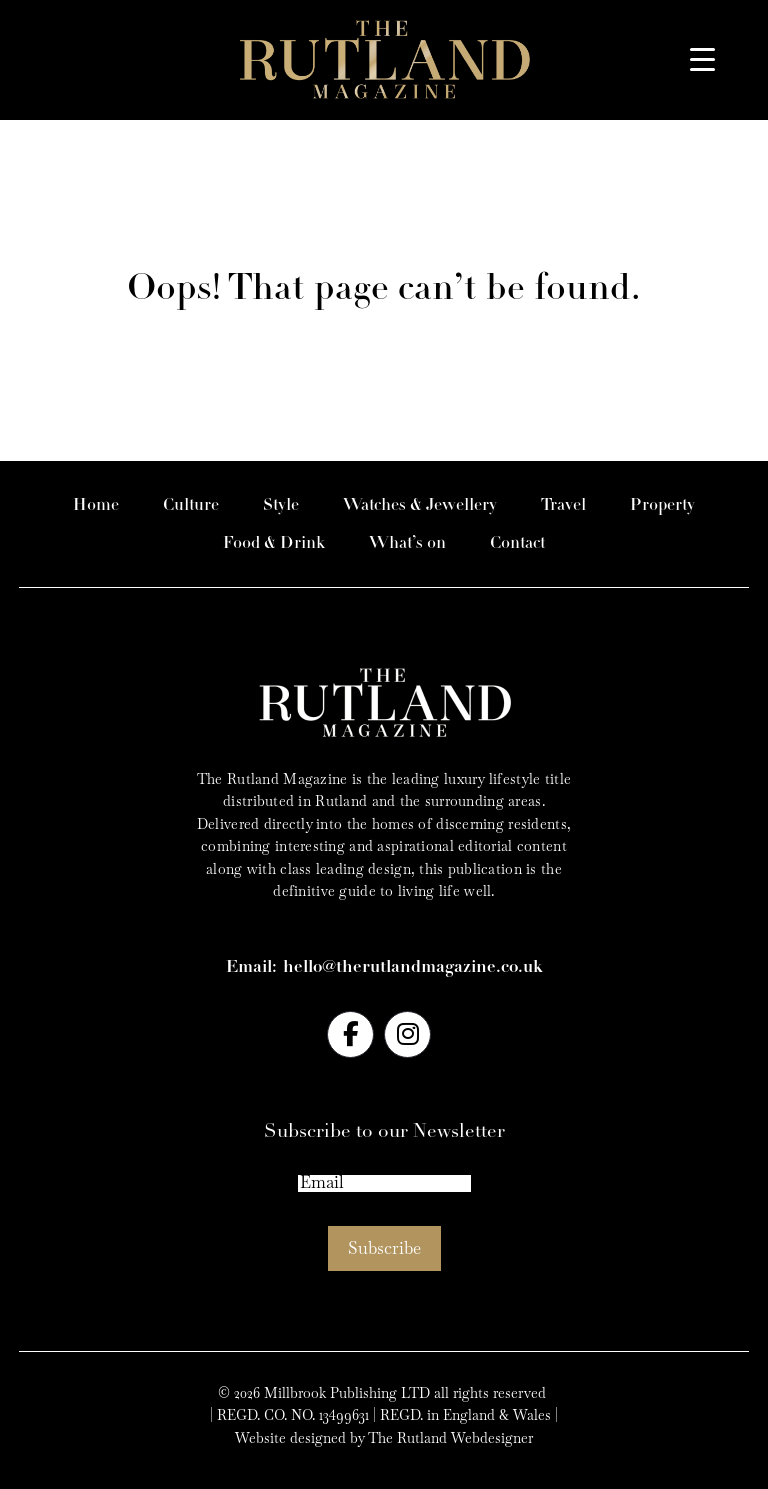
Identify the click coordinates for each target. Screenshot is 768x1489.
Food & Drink (274, 543)
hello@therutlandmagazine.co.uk (413, 967)
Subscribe (384, 1248)
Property (662, 505)
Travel (563, 505)
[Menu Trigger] (702, 58)
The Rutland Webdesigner (450, 1438)
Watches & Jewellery (420, 505)
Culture (191, 505)
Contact (517, 543)
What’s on (407, 543)
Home (96, 505)
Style (281, 505)
